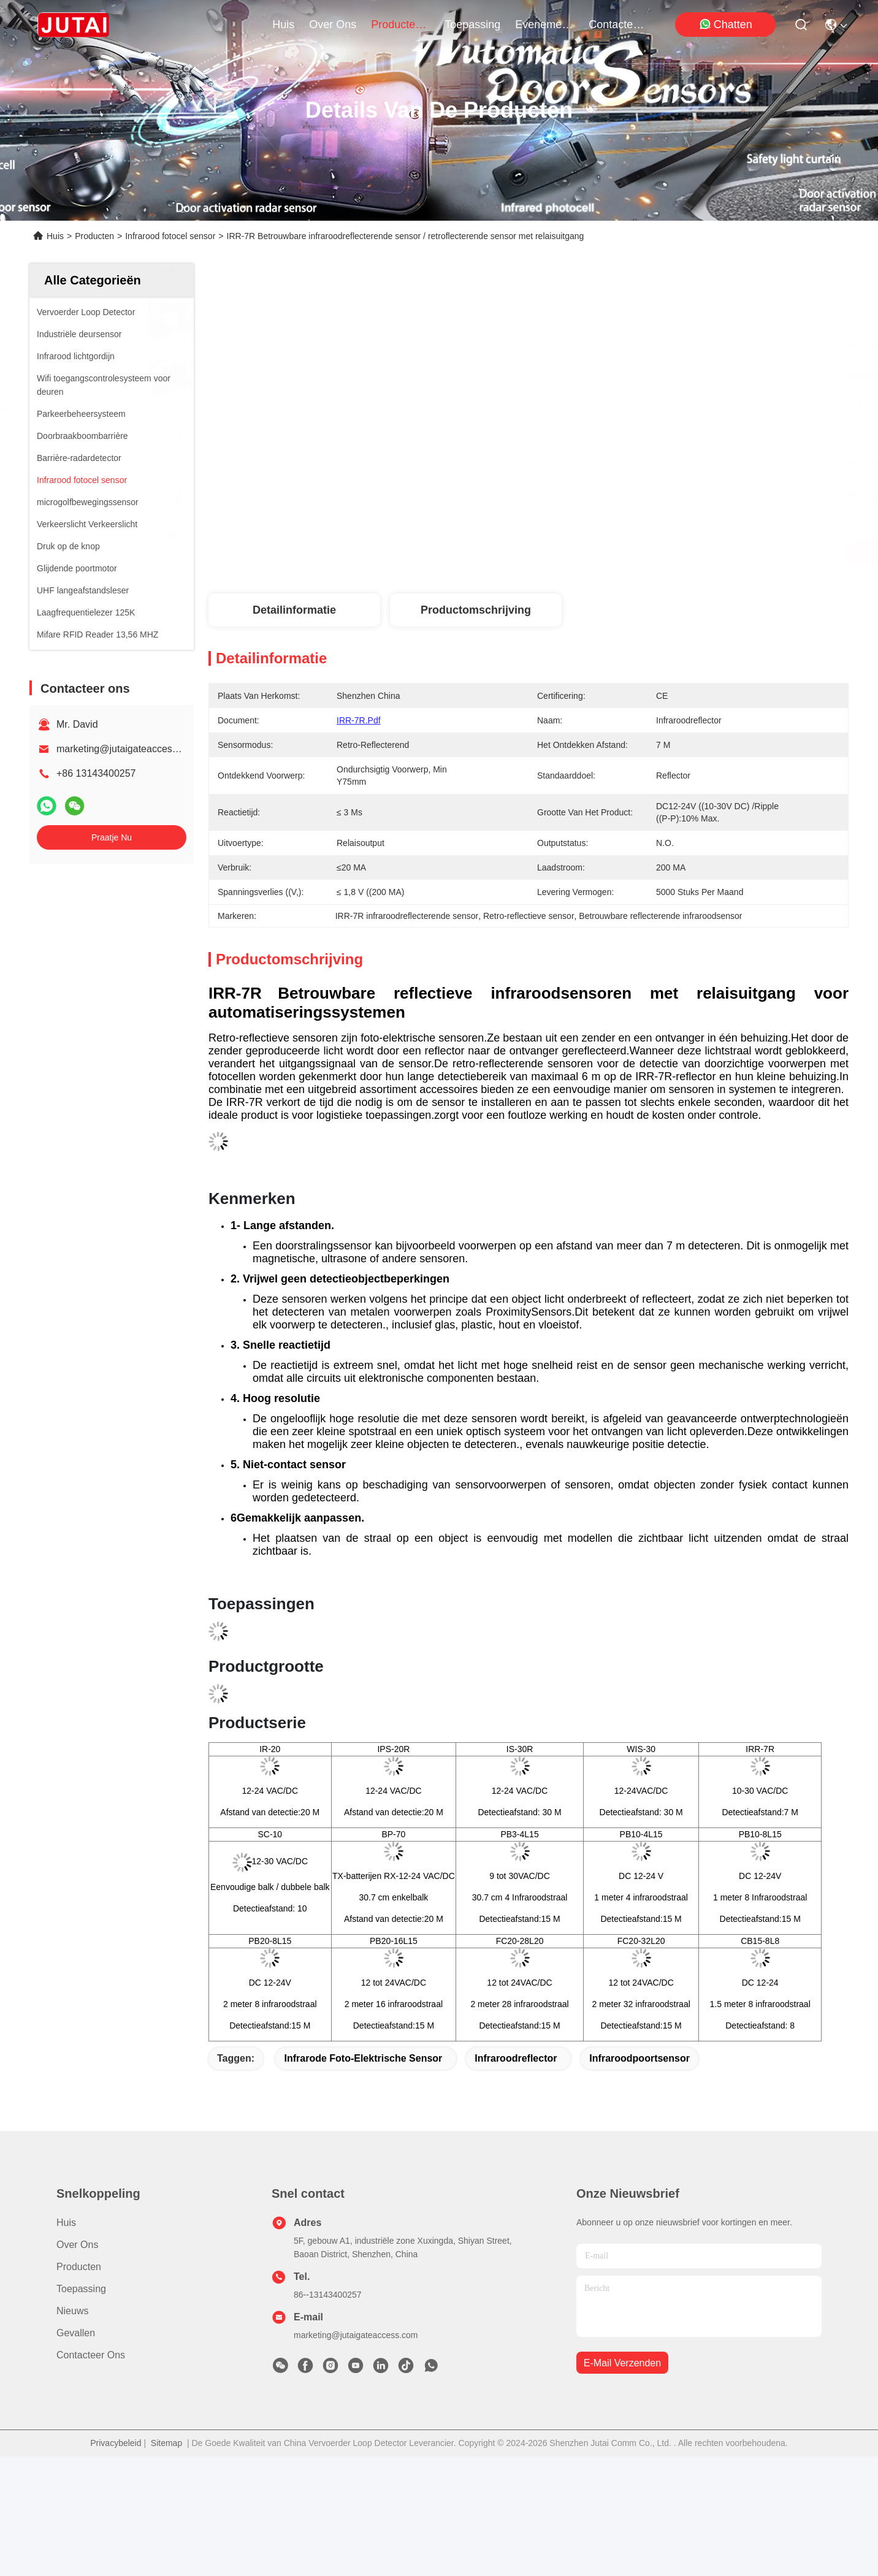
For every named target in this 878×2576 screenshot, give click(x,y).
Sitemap (166, 2443)
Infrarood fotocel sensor (170, 236)
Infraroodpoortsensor (639, 2058)
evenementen (544, 24)
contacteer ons (618, 24)
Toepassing (81, 2289)
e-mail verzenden (622, 2363)
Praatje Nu (111, 837)
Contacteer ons (90, 2355)
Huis (283, 24)
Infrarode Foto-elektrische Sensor (363, 2058)
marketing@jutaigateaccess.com (127, 749)
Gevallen (75, 2333)
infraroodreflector (516, 2058)
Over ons (77, 2244)
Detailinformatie (294, 610)
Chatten (725, 24)
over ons (332, 24)
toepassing (472, 24)
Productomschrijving (476, 610)
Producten (94, 236)
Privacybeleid (115, 2443)
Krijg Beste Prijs (639, 553)
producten (400, 24)
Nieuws (72, 2311)
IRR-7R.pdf (359, 720)
